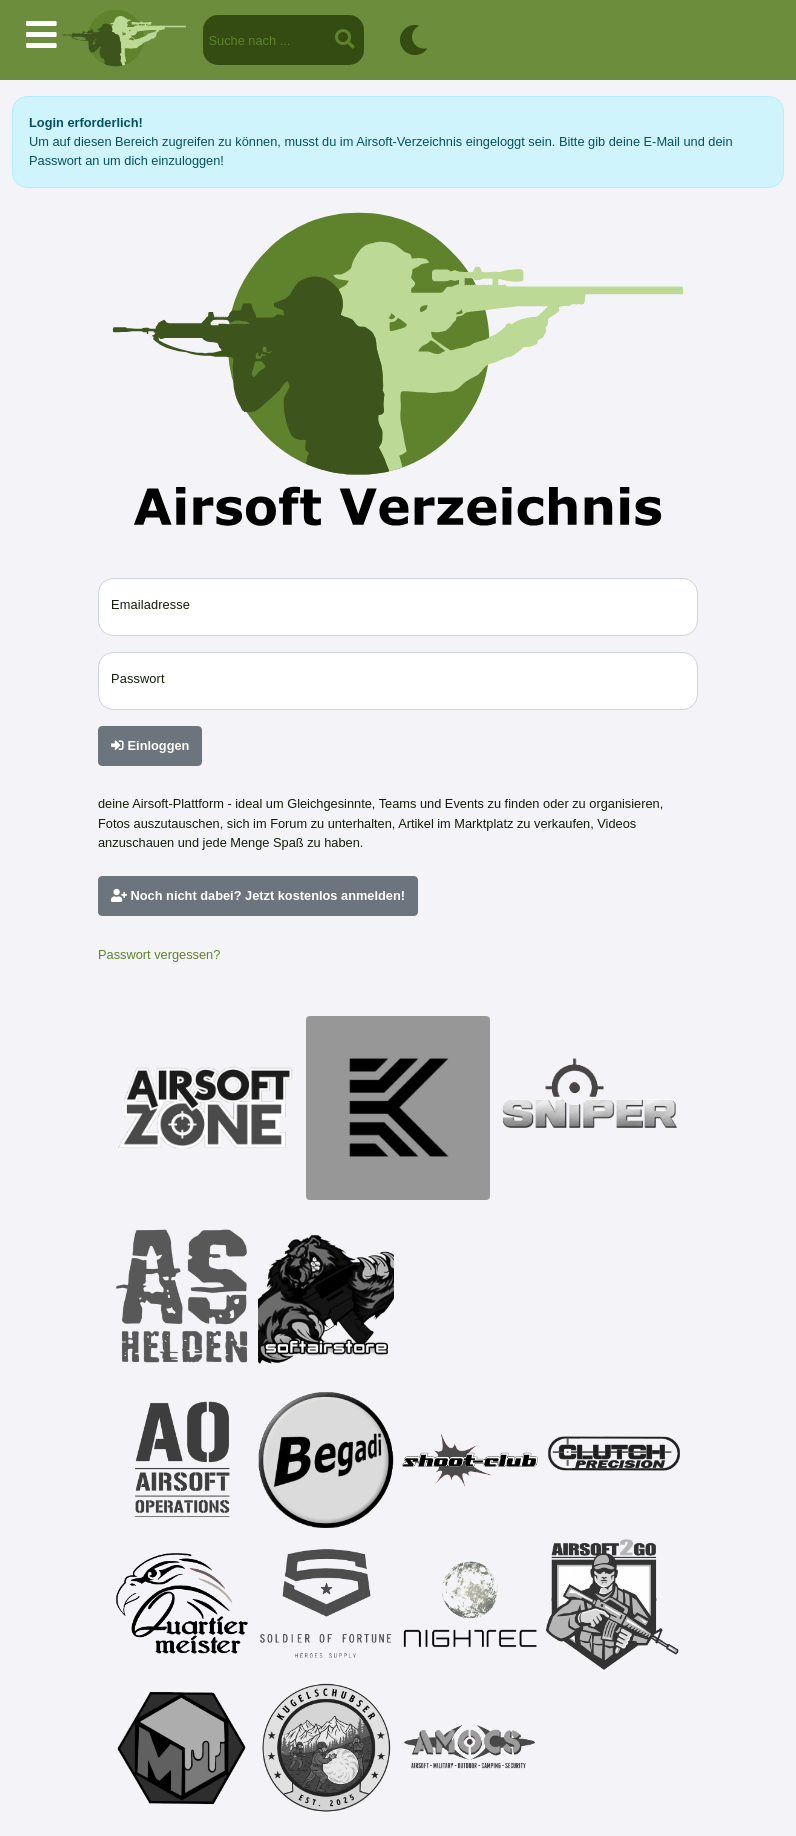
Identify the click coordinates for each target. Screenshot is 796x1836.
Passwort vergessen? (159, 954)
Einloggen (150, 745)
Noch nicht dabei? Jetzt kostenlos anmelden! (258, 895)
